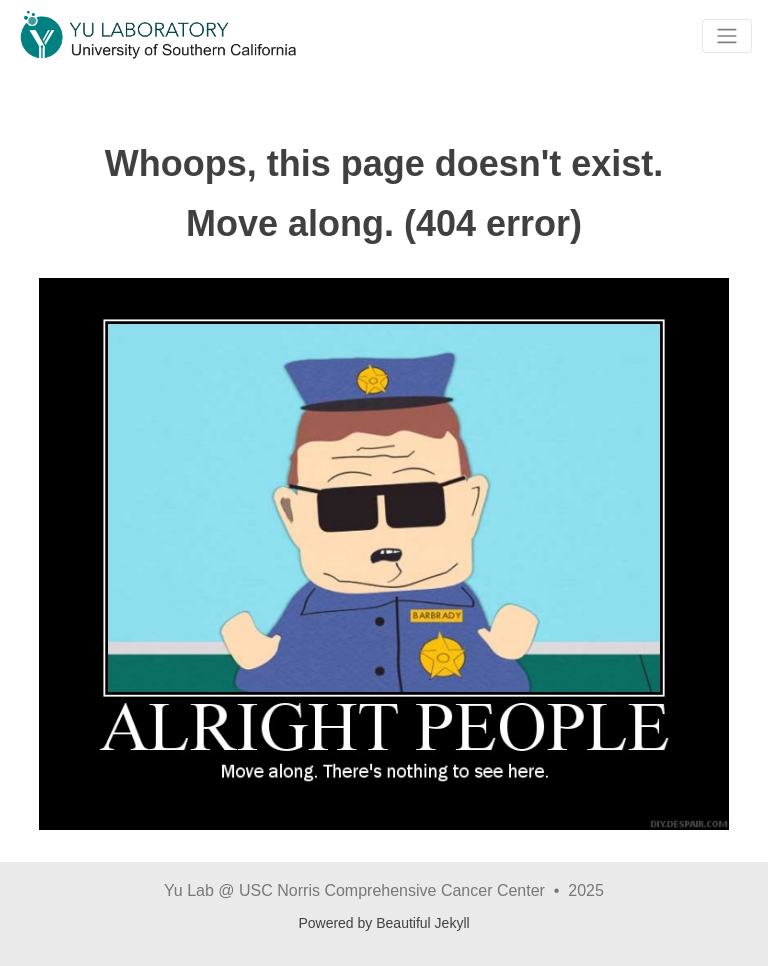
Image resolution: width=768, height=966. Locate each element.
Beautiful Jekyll (422, 923)
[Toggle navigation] (727, 36)
